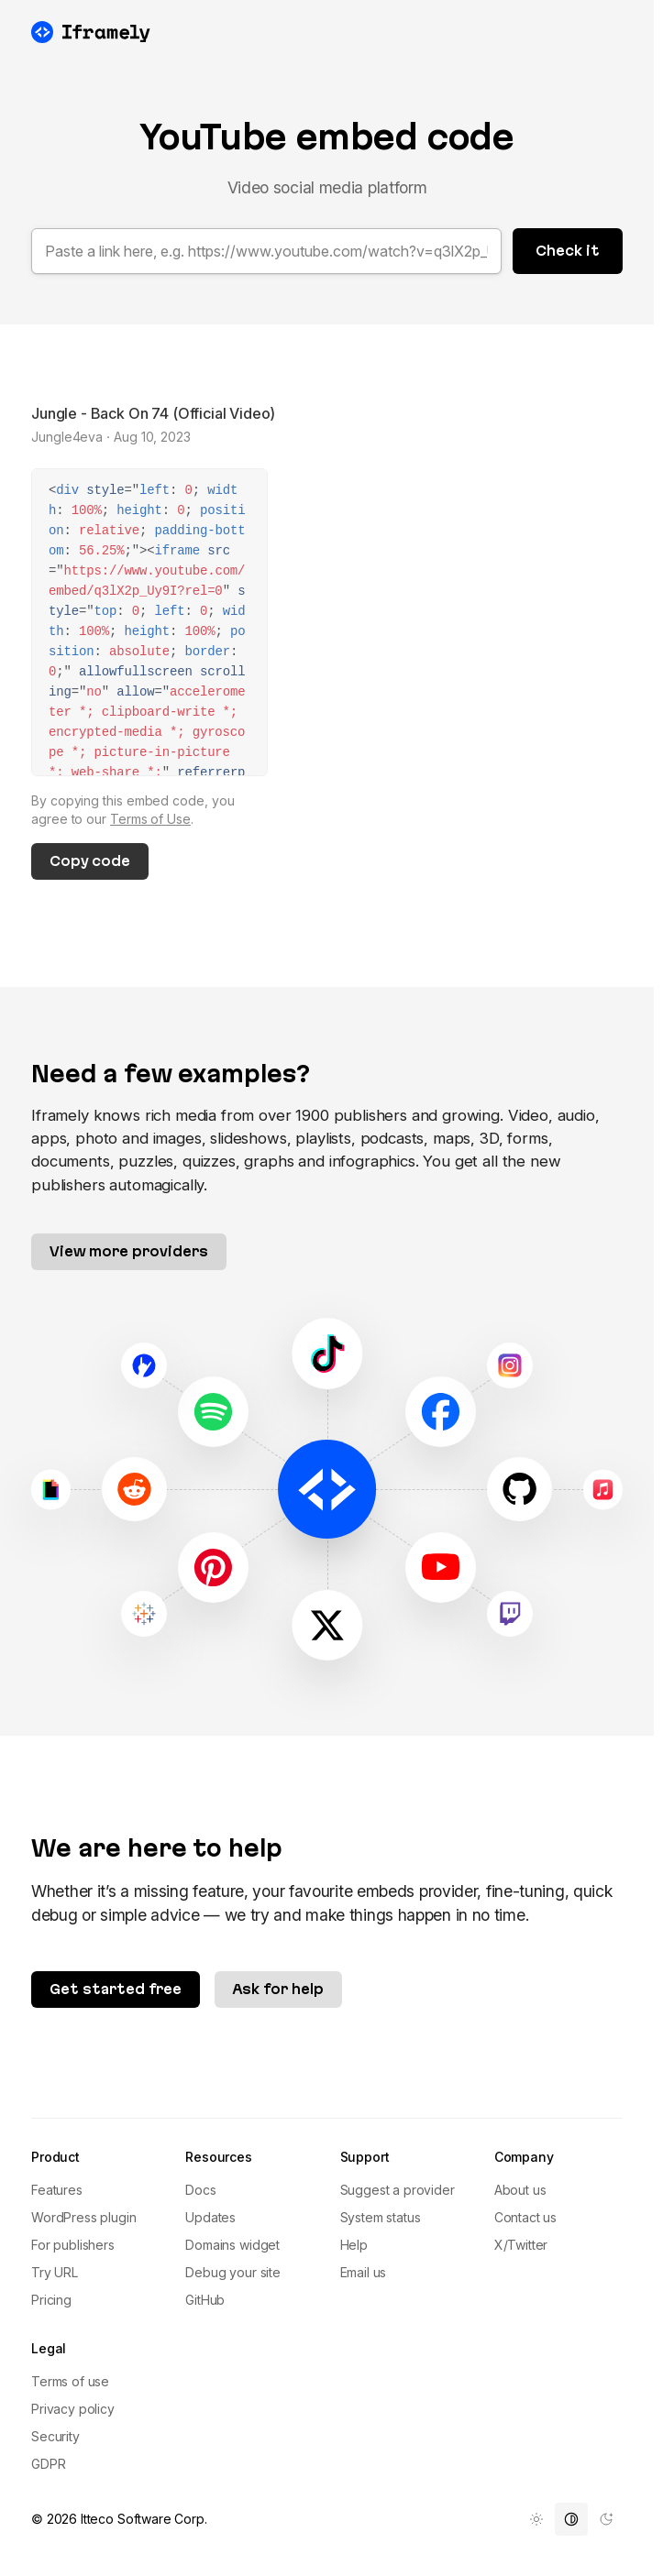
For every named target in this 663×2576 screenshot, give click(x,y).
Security (55, 2436)
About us (520, 2190)
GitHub (205, 2299)
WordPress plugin (83, 2217)
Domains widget (232, 2245)
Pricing (51, 2299)
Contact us (525, 2217)
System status (380, 2217)
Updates (210, 2217)
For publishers (73, 2245)
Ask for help (278, 1989)
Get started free (116, 1989)
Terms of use (70, 2381)
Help (354, 2245)
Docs (200, 2190)
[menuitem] (536, 2519)
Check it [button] (568, 250)
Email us (363, 2272)
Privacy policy (73, 2409)
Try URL (54, 2272)
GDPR (48, 2464)
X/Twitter (521, 2245)
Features (57, 2190)
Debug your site (233, 2272)
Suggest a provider (397, 2190)
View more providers (129, 1251)
